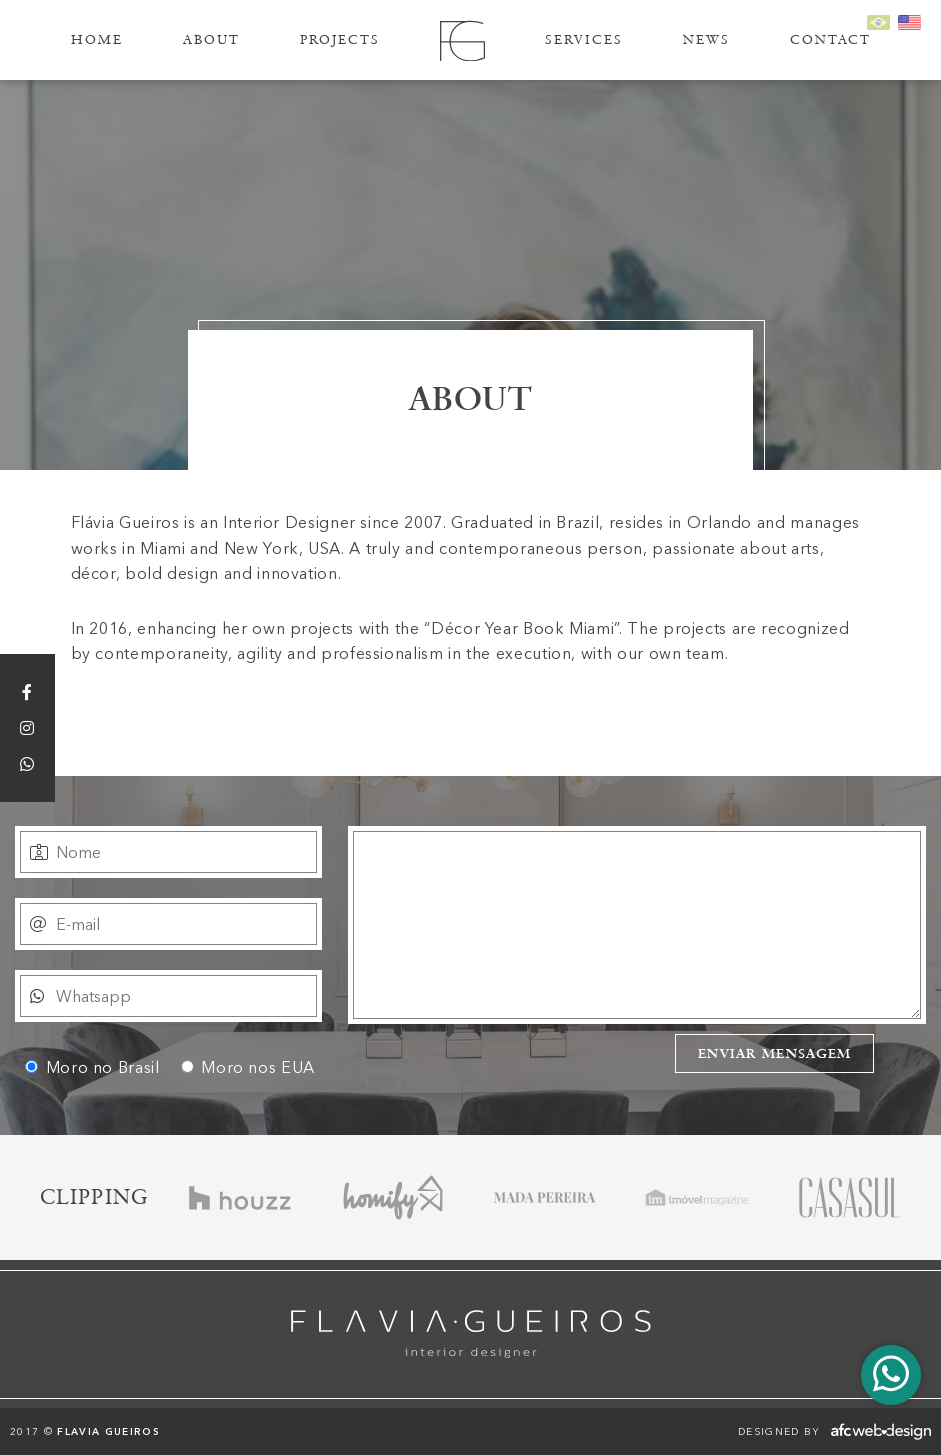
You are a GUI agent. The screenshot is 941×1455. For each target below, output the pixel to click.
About (211, 39)
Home (97, 39)
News (706, 39)
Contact (830, 39)
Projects (340, 39)
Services (584, 39)
